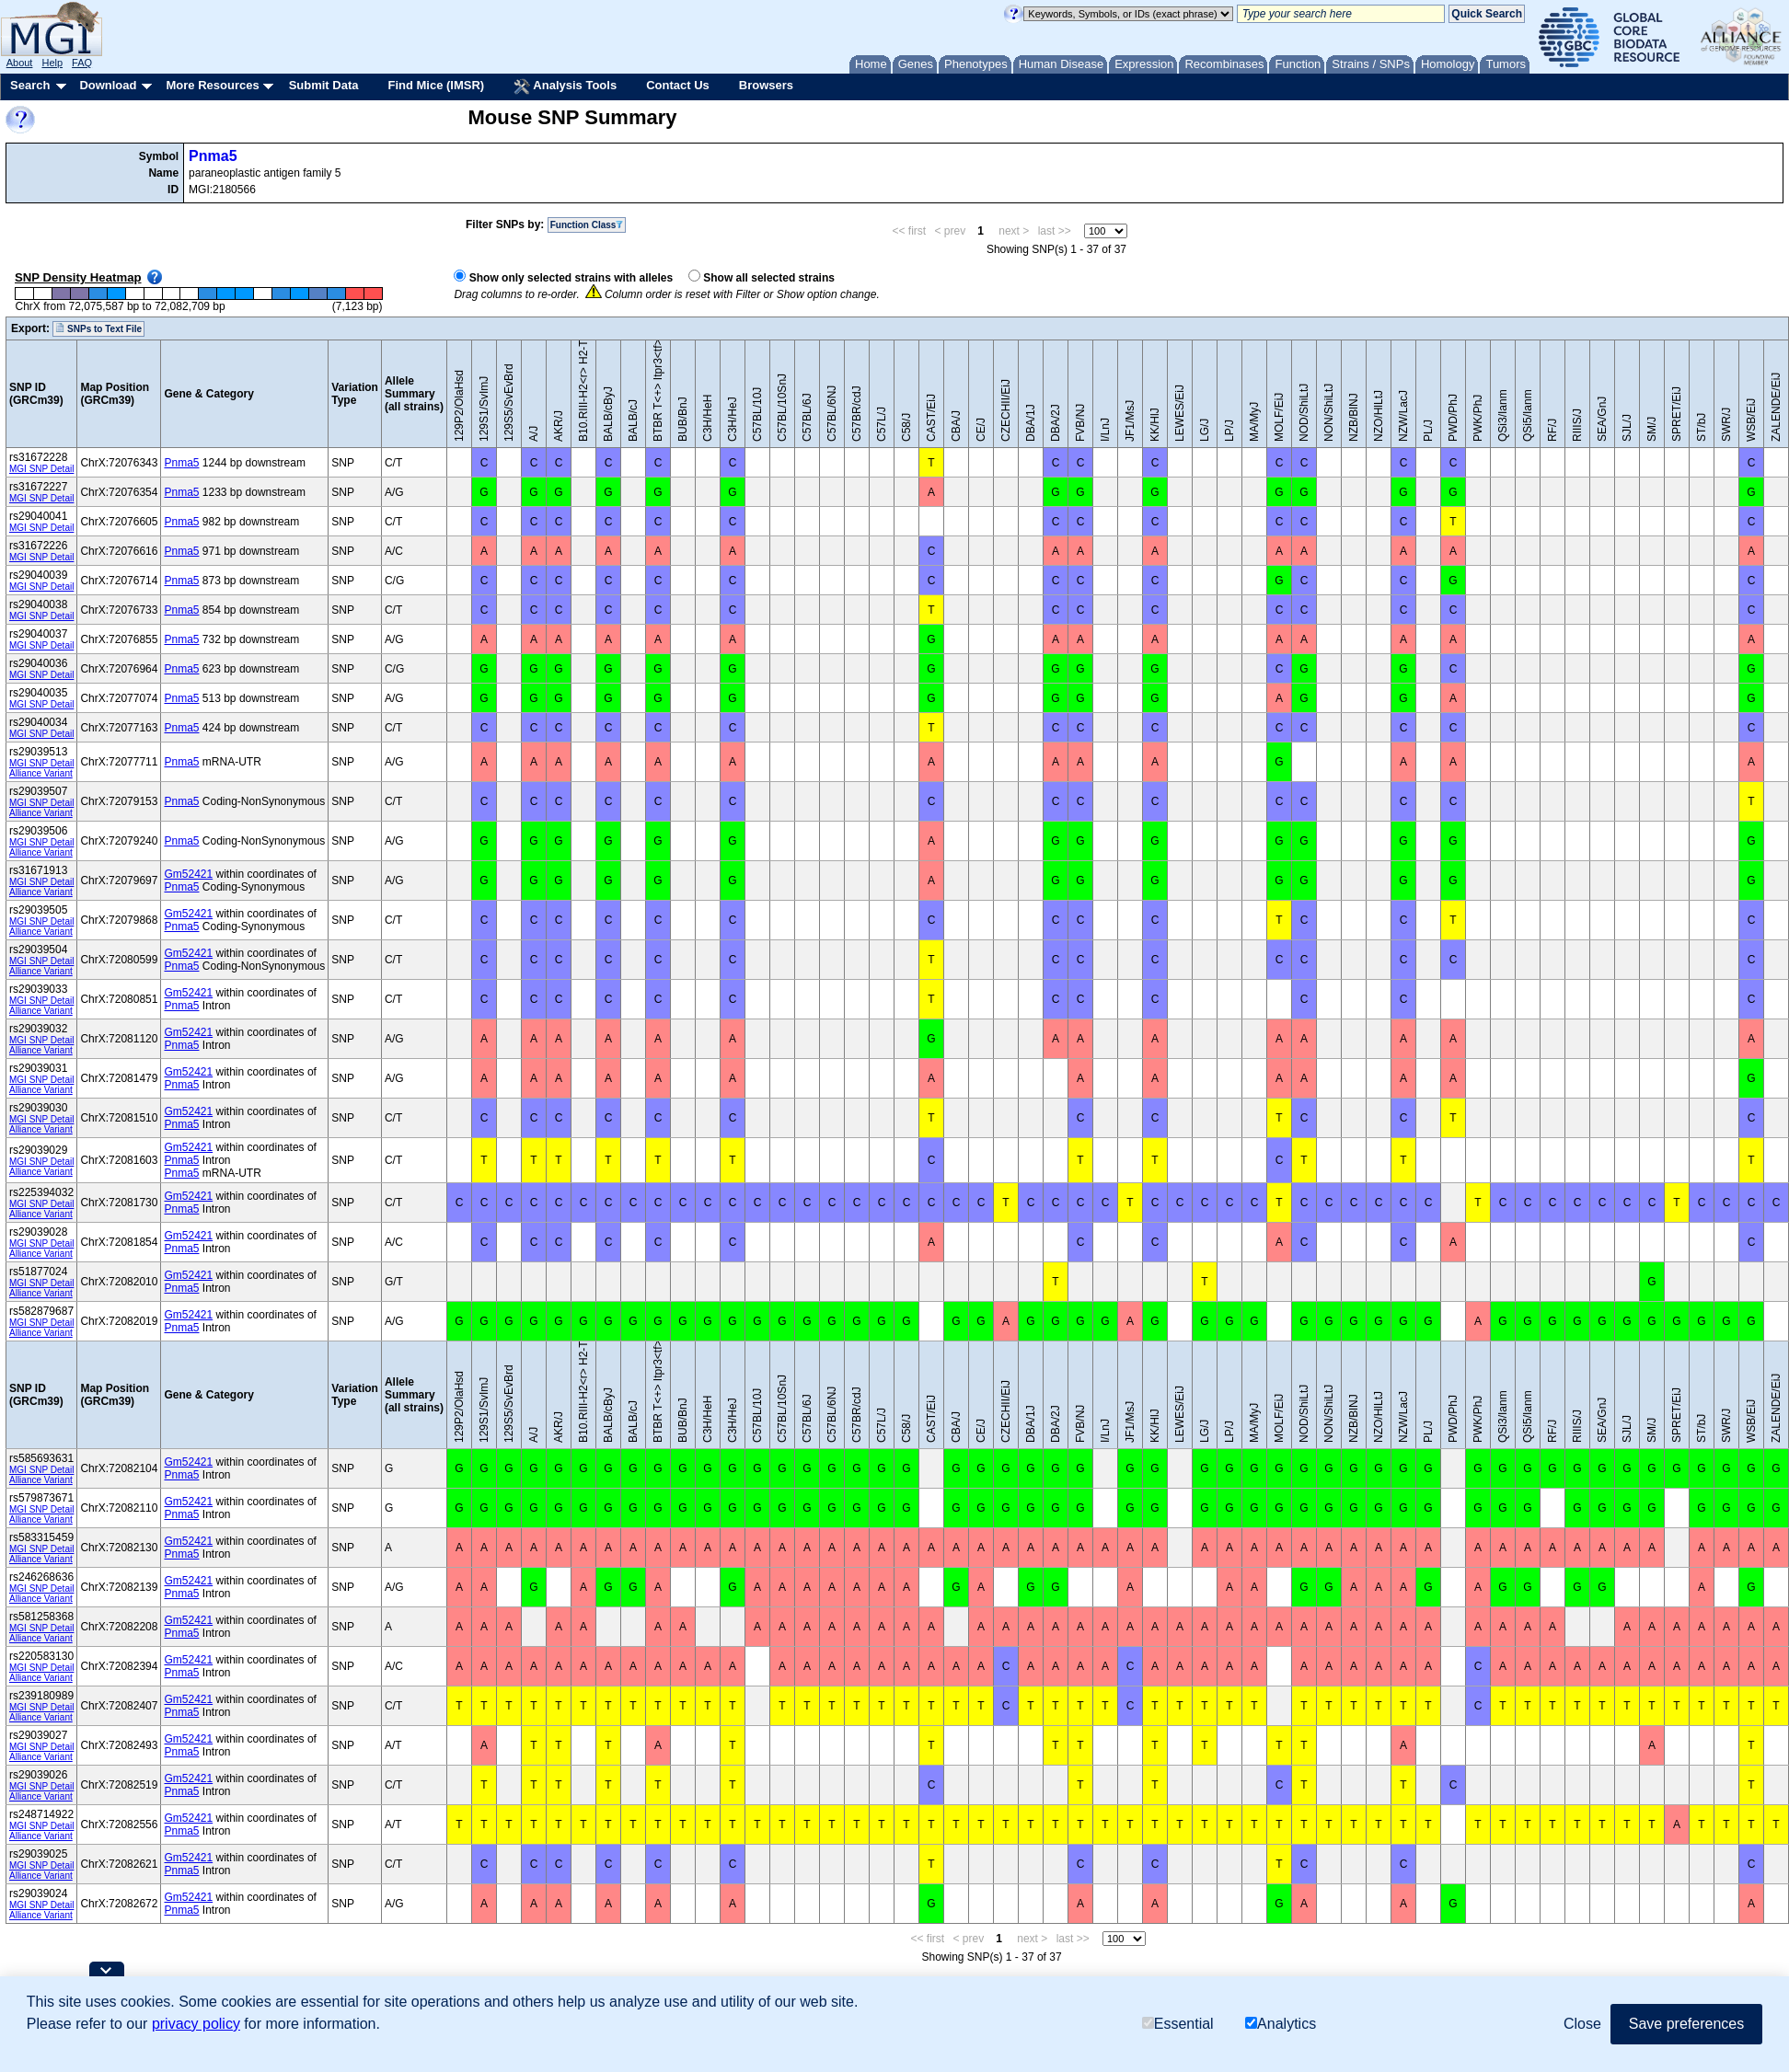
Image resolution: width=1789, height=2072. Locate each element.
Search (30, 85)
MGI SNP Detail (41, 469)
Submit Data (324, 85)
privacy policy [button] (196, 2024)
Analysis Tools (565, 86)
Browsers (766, 85)
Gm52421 (188, 874)
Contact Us (678, 85)
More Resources (212, 85)
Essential (1178, 2024)
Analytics (1280, 2024)
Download (107, 85)
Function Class (587, 225)
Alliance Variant (41, 773)
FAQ (82, 62)
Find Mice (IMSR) (435, 85)
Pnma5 (213, 156)
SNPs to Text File (98, 328)
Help (52, 62)
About (19, 62)
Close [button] (1582, 2024)
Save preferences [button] (1686, 2024)
